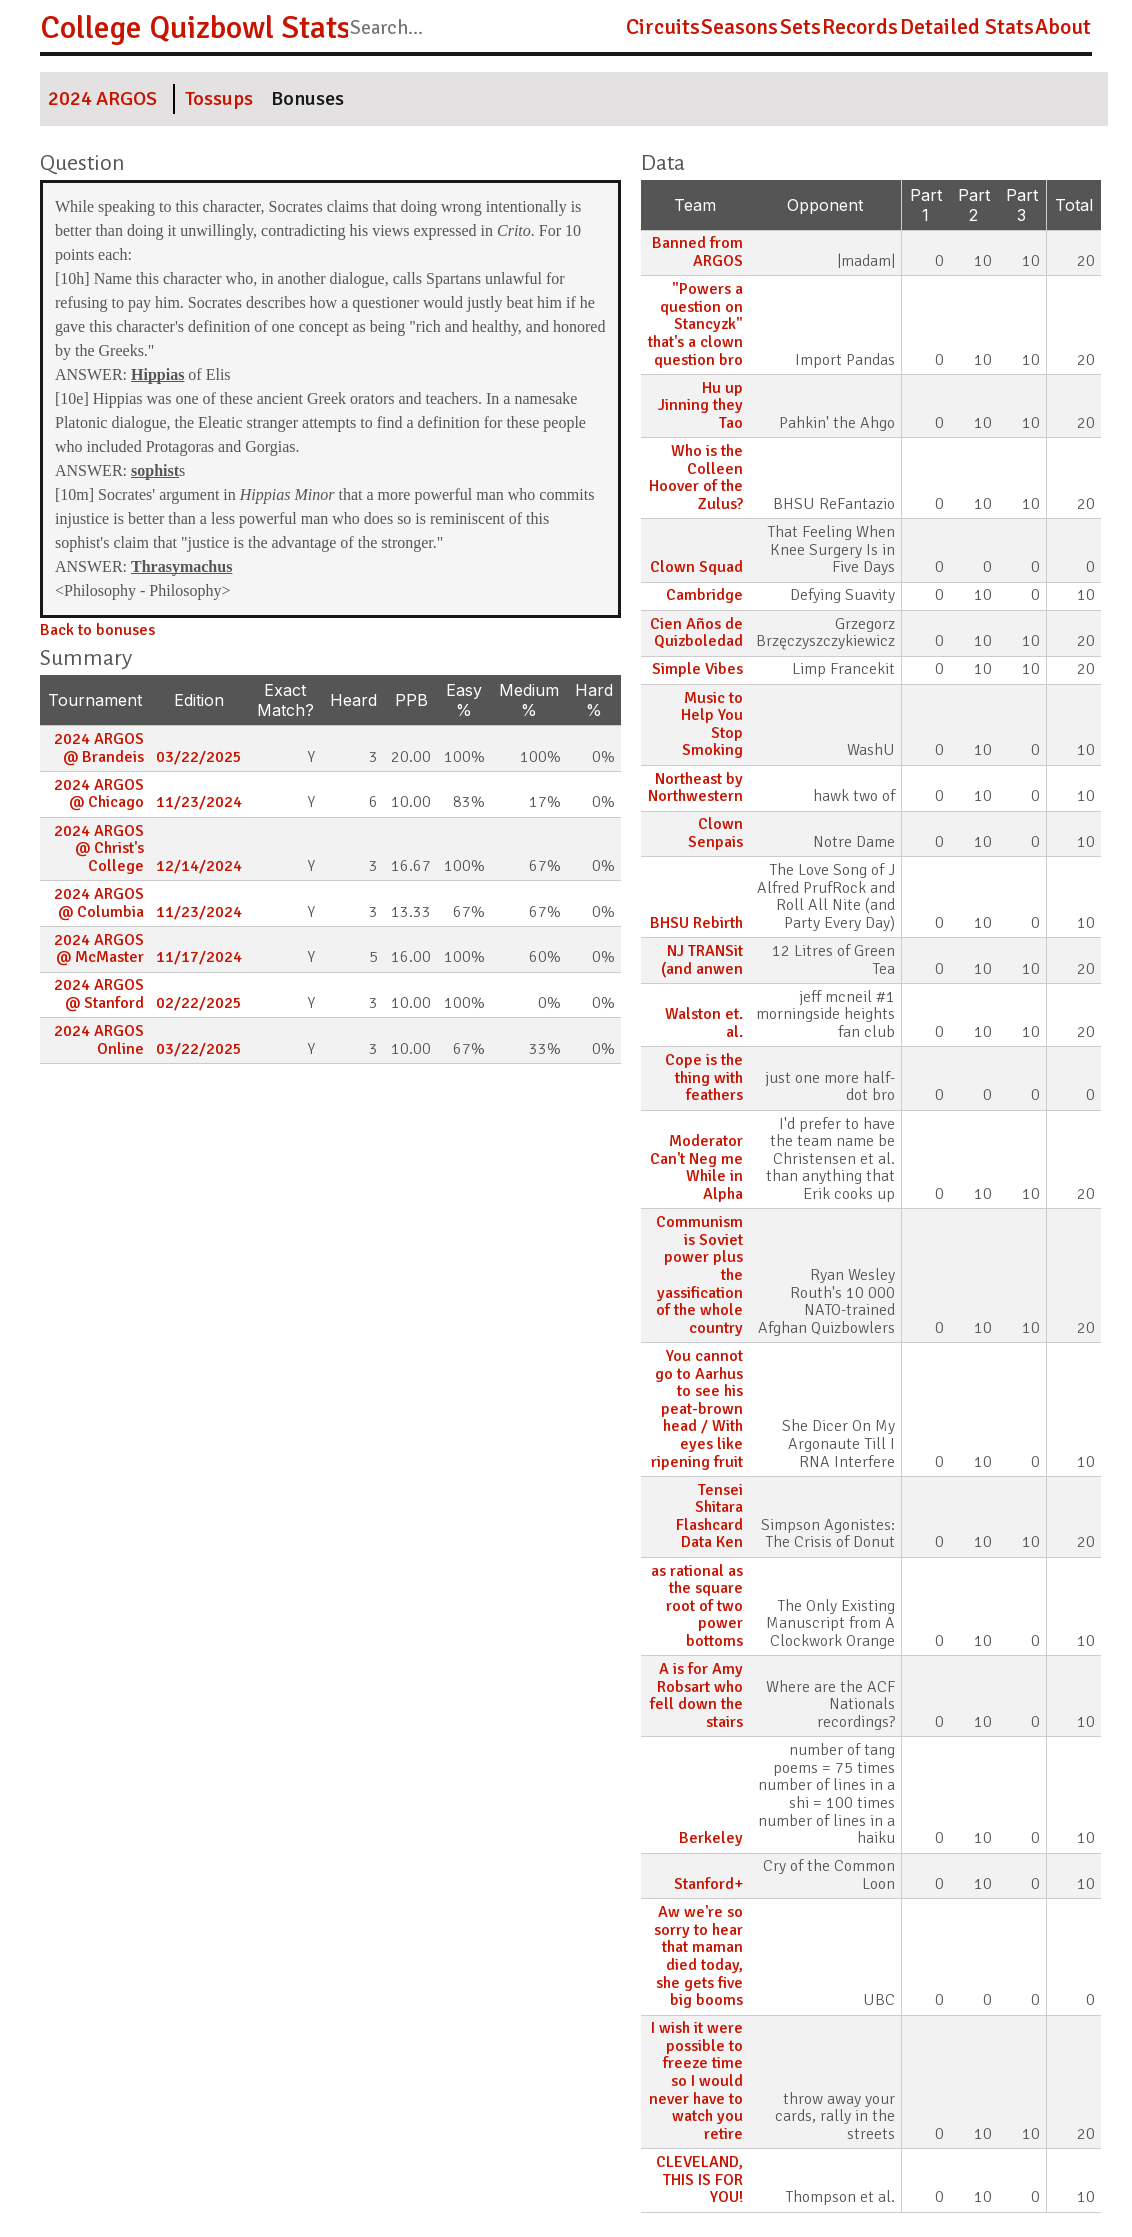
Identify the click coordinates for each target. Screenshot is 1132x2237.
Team (695, 205)
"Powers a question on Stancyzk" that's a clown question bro (695, 324)
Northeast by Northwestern (695, 788)
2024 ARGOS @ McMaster (99, 949)
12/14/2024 (199, 866)
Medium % (529, 700)
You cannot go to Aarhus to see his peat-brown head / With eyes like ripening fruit (697, 1409)
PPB (411, 700)
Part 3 (1022, 205)
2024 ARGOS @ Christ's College (99, 848)
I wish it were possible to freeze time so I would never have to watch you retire (696, 2081)
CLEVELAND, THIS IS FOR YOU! (699, 2179)
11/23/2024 (199, 802)
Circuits (663, 27)
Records (860, 27)
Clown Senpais (715, 833)
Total (1074, 205)
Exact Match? (285, 700)
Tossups (219, 98)
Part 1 (926, 205)
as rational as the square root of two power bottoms (697, 1606)
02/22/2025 (199, 1003)
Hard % (594, 700)
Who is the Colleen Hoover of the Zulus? (696, 477)
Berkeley (711, 1838)
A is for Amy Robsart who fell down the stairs (696, 1695)
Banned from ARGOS (697, 252)
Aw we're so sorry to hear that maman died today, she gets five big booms (698, 1956)
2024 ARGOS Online (99, 1040)
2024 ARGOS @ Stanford (99, 994)
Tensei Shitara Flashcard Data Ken (709, 1516)
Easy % (464, 700)
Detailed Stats (967, 27)
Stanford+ (708, 1884)
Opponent (825, 205)
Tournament (95, 700)
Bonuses (307, 98)
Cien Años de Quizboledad (696, 633)
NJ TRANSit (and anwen (702, 960)
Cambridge (704, 595)
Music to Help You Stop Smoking (712, 724)
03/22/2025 (199, 757)
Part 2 (974, 205)
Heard (353, 700)
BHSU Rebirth (696, 923)
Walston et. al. (704, 1023)
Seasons (739, 27)
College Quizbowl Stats (195, 27)
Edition (199, 700)
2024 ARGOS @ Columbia (99, 903)
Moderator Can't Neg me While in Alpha (696, 1167)
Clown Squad (696, 567)
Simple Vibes (697, 669)
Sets (800, 27)
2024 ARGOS (102, 98)
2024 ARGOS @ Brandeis (99, 748)
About (1063, 27)
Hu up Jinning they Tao (700, 405)
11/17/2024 (199, 957)
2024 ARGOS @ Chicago (99, 794)
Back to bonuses (97, 630)
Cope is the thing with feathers (704, 1077)
